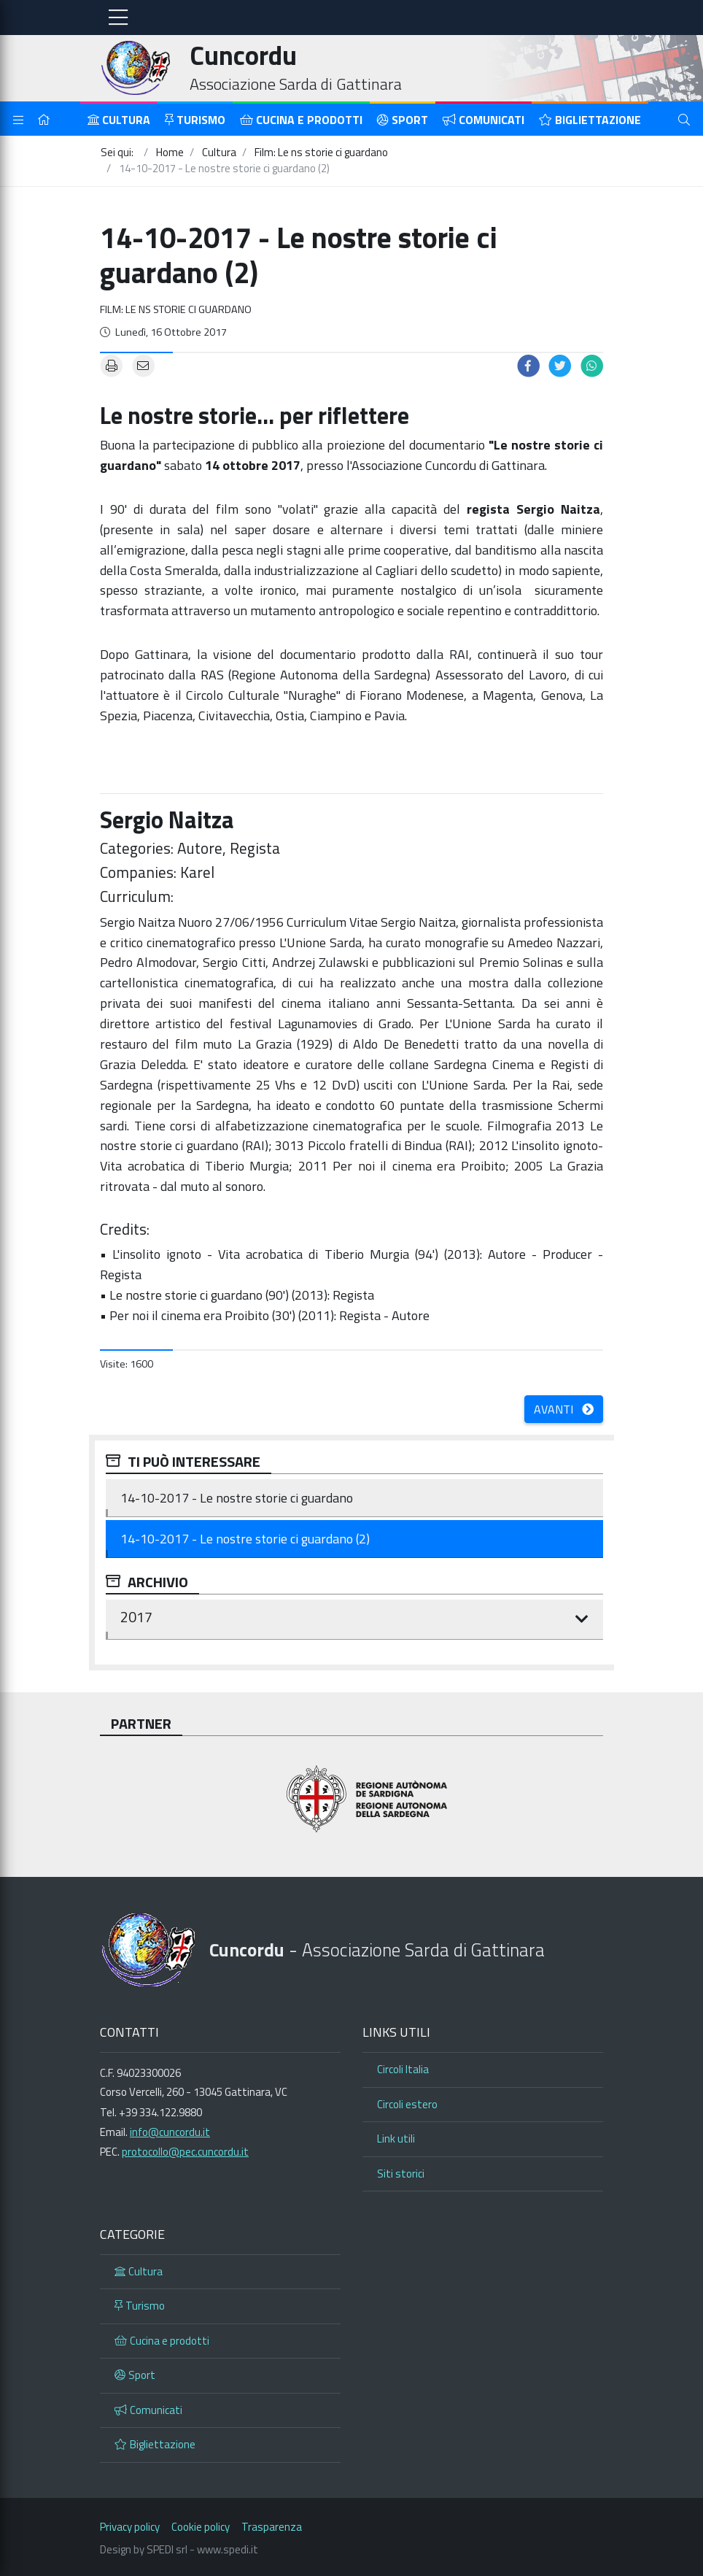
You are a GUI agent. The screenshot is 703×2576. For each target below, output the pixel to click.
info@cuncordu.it (170, 2132)
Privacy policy (130, 2526)
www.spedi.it (227, 2549)
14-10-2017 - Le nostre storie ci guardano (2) (245, 1539)
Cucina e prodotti (301, 119)
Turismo (195, 119)
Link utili (396, 2138)
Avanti (564, 1409)
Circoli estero (407, 2104)
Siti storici (400, 2173)
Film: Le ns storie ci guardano (176, 309)
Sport (402, 119)
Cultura (119, 119)
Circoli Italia (403, 2069)
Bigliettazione (590, 119)
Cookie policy (200, 2526)
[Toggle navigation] (118, 17)
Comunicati (483, 119)
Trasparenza (271, 2526)
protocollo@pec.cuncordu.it (185, 2151)
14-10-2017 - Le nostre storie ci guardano (236, 1498)
